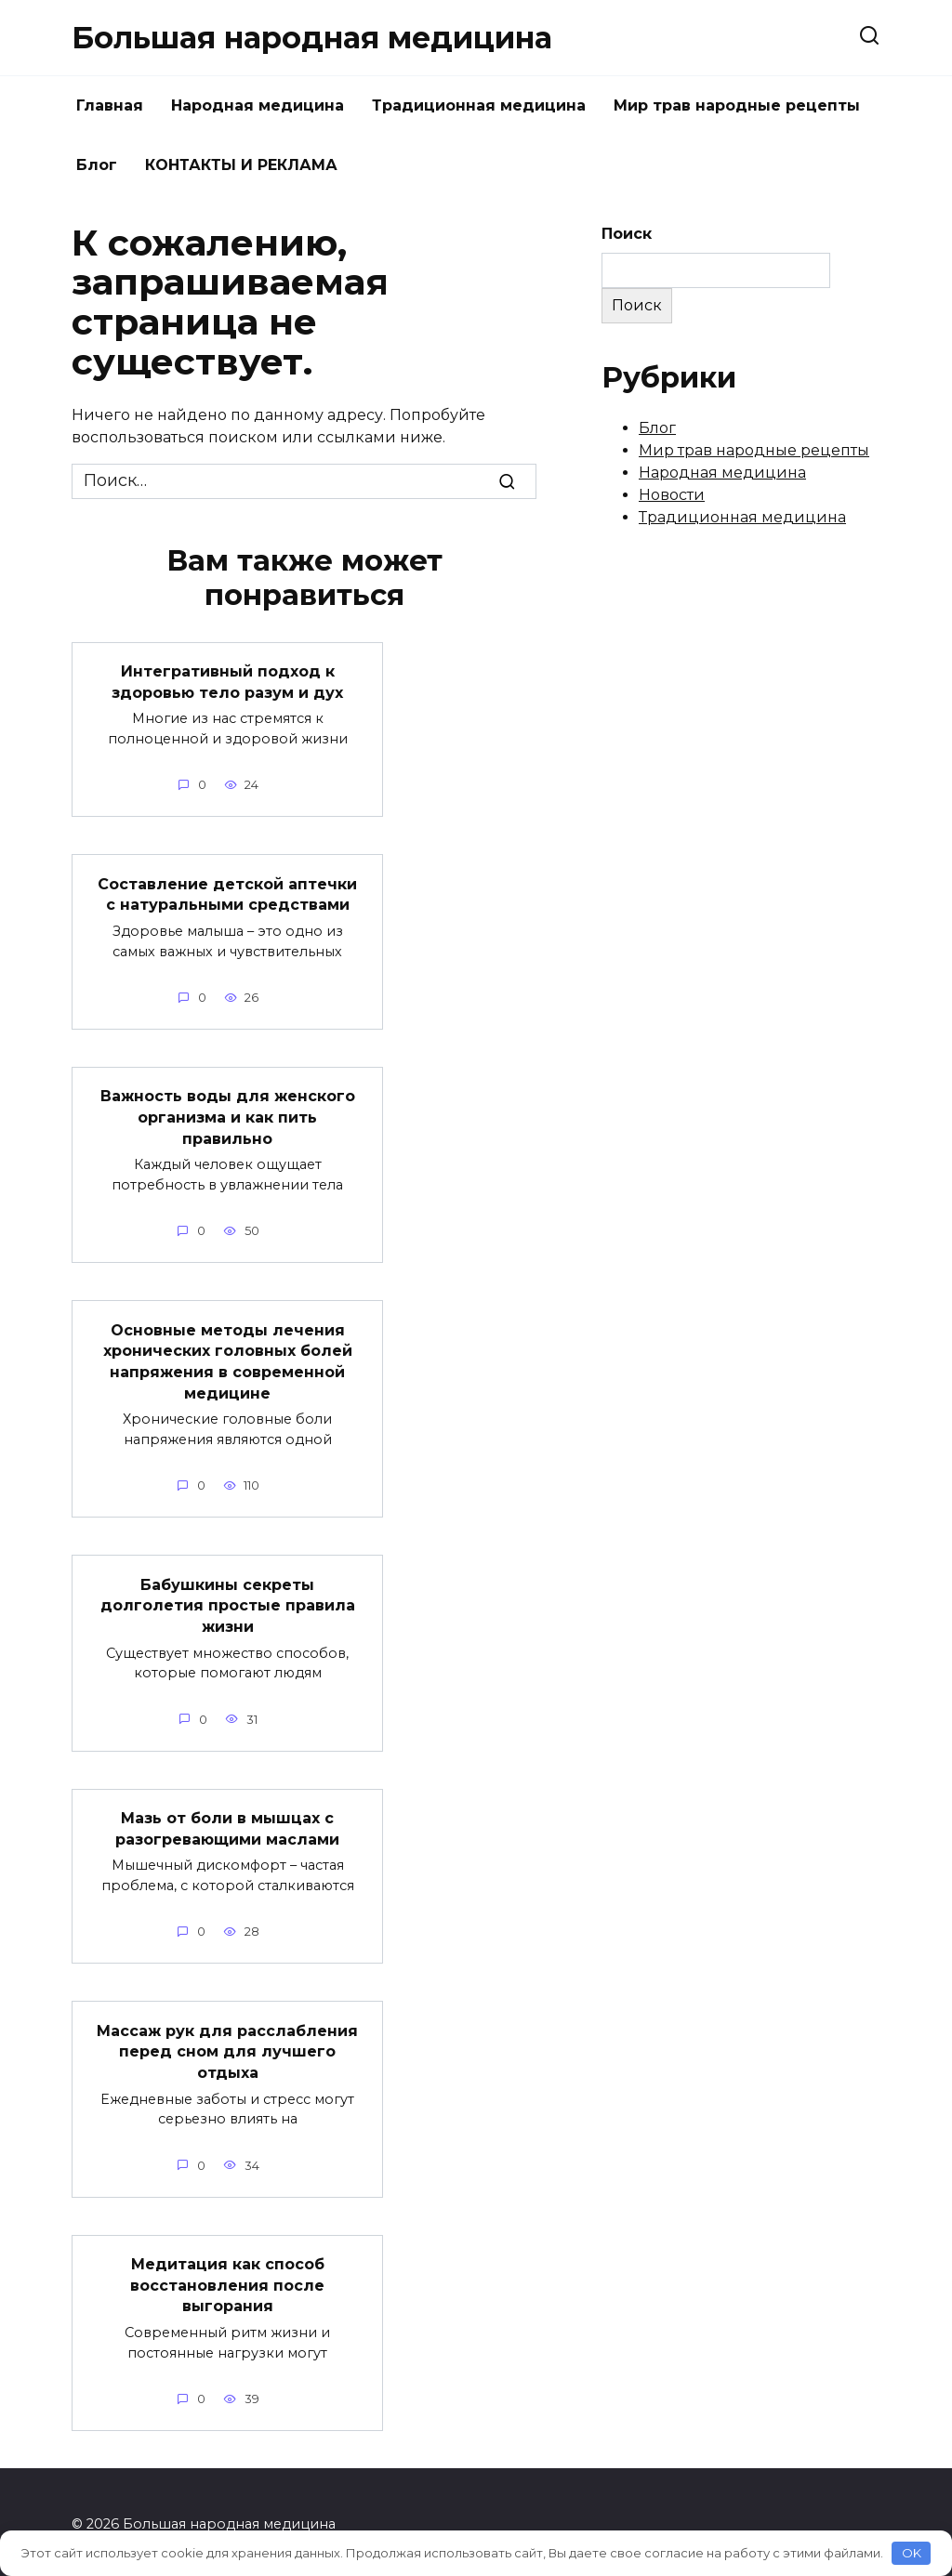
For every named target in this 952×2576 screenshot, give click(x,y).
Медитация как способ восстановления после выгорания (227, 2280)
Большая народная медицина (312, 38)
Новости (672, 495)
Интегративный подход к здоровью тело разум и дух (227, 682)
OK (911, 2552)
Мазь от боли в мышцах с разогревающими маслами (227, 1825)
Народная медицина (257, 105)
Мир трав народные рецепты (737, 105)
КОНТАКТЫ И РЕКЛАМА (241, 165)
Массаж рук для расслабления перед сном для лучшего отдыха (227, 2047)
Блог (96, 165)
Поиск (627, 234)
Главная (109, 105)
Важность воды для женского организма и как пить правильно (227, 1116)
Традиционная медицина (479, 105)
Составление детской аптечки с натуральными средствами (227, 893)
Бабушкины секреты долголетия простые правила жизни (227, 1603)
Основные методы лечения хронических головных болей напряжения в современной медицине (227, 1360)
